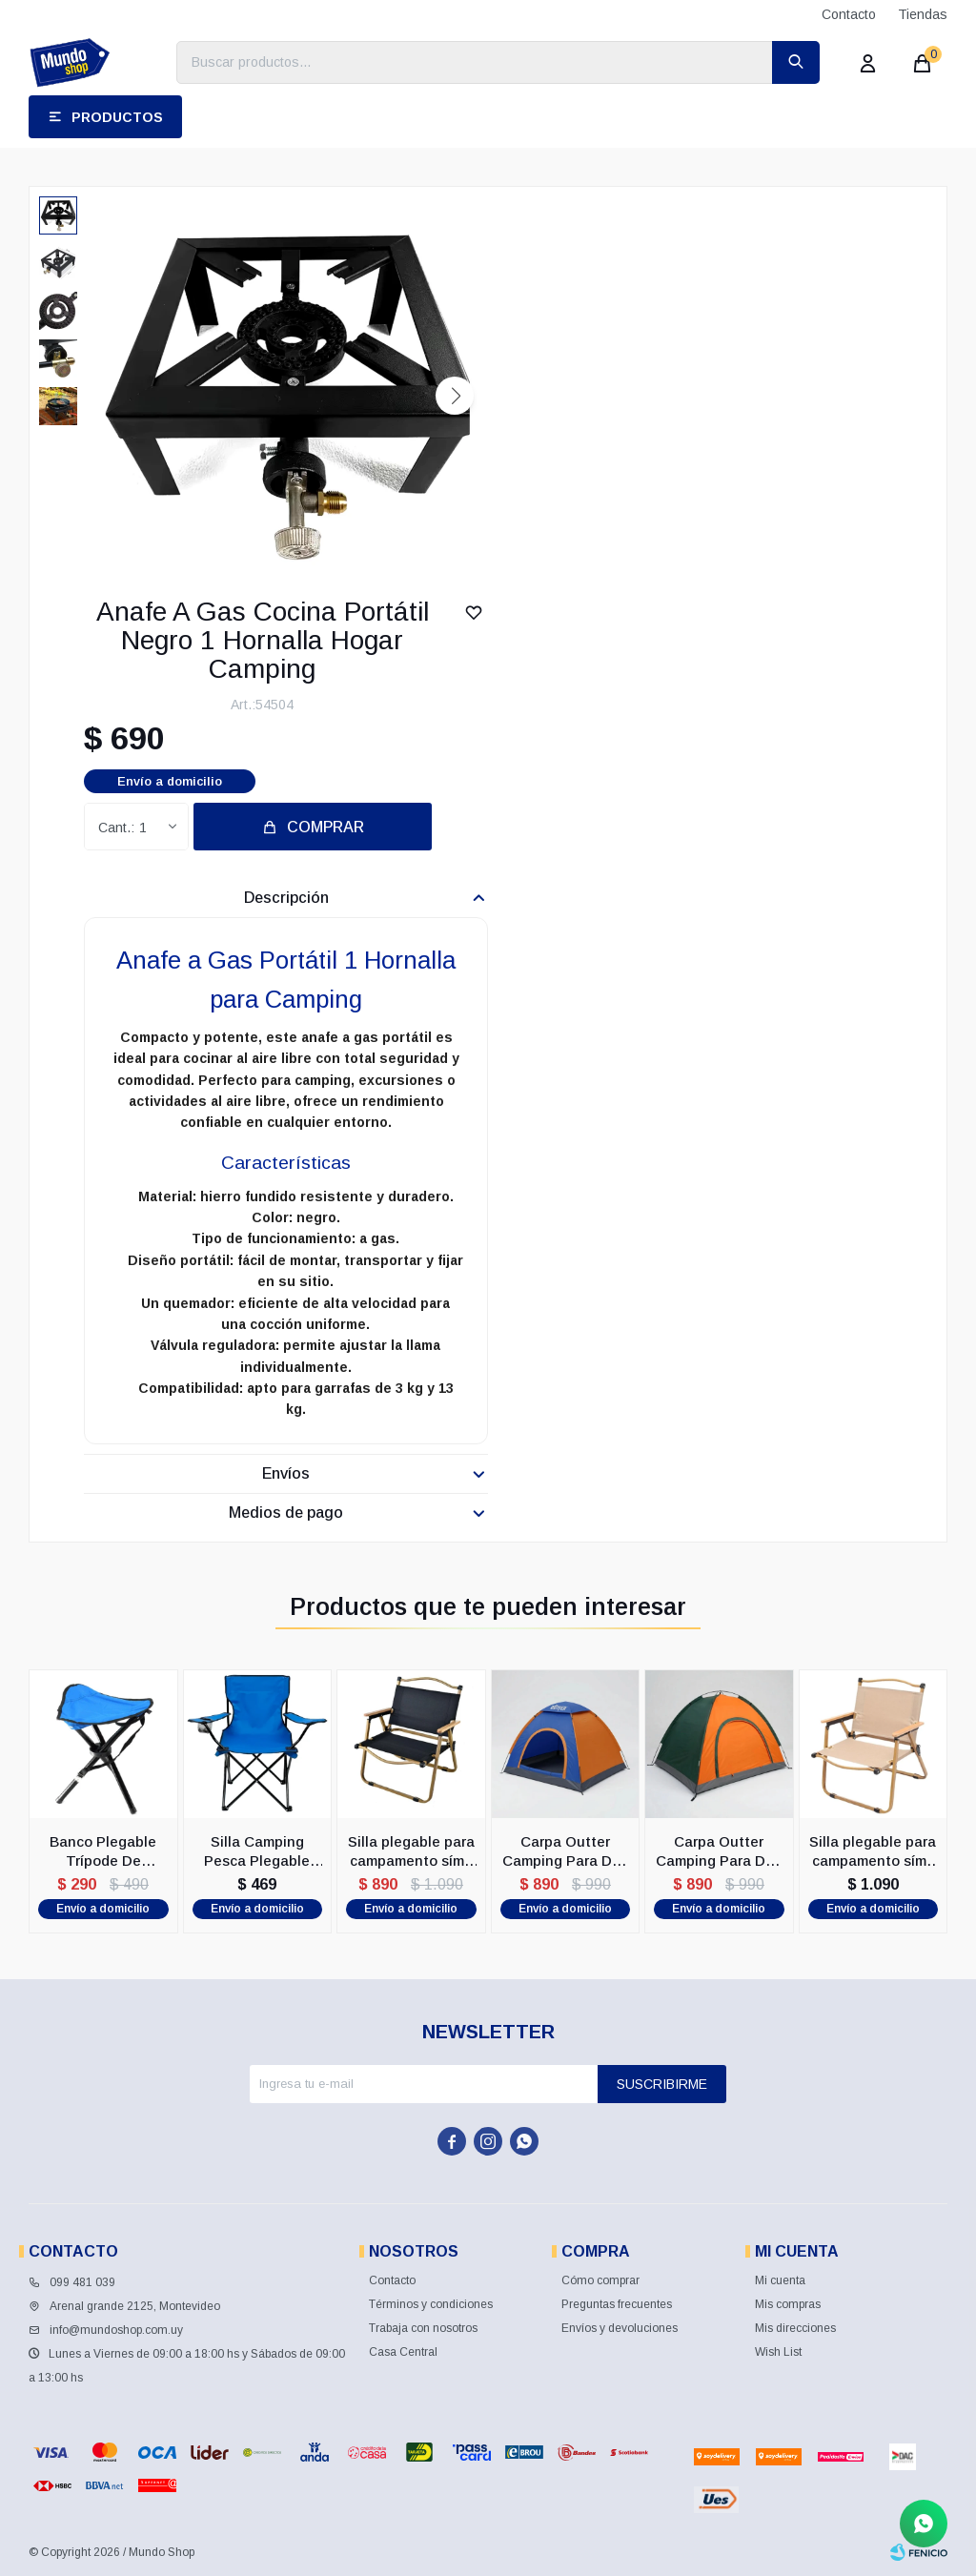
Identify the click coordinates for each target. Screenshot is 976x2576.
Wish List (778, 2352)
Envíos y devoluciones (619, 2328)
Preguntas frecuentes (616, 2304)
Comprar (325, 827)
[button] (455, 396)
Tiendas (922, 14)
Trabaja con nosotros (423, 2328)
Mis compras (788, 2304)
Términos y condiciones (431, 2304)
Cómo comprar (600, 2280)
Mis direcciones (795, 2328)
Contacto (849, 14)
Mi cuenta (780, 2280)
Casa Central (403, 2352)
